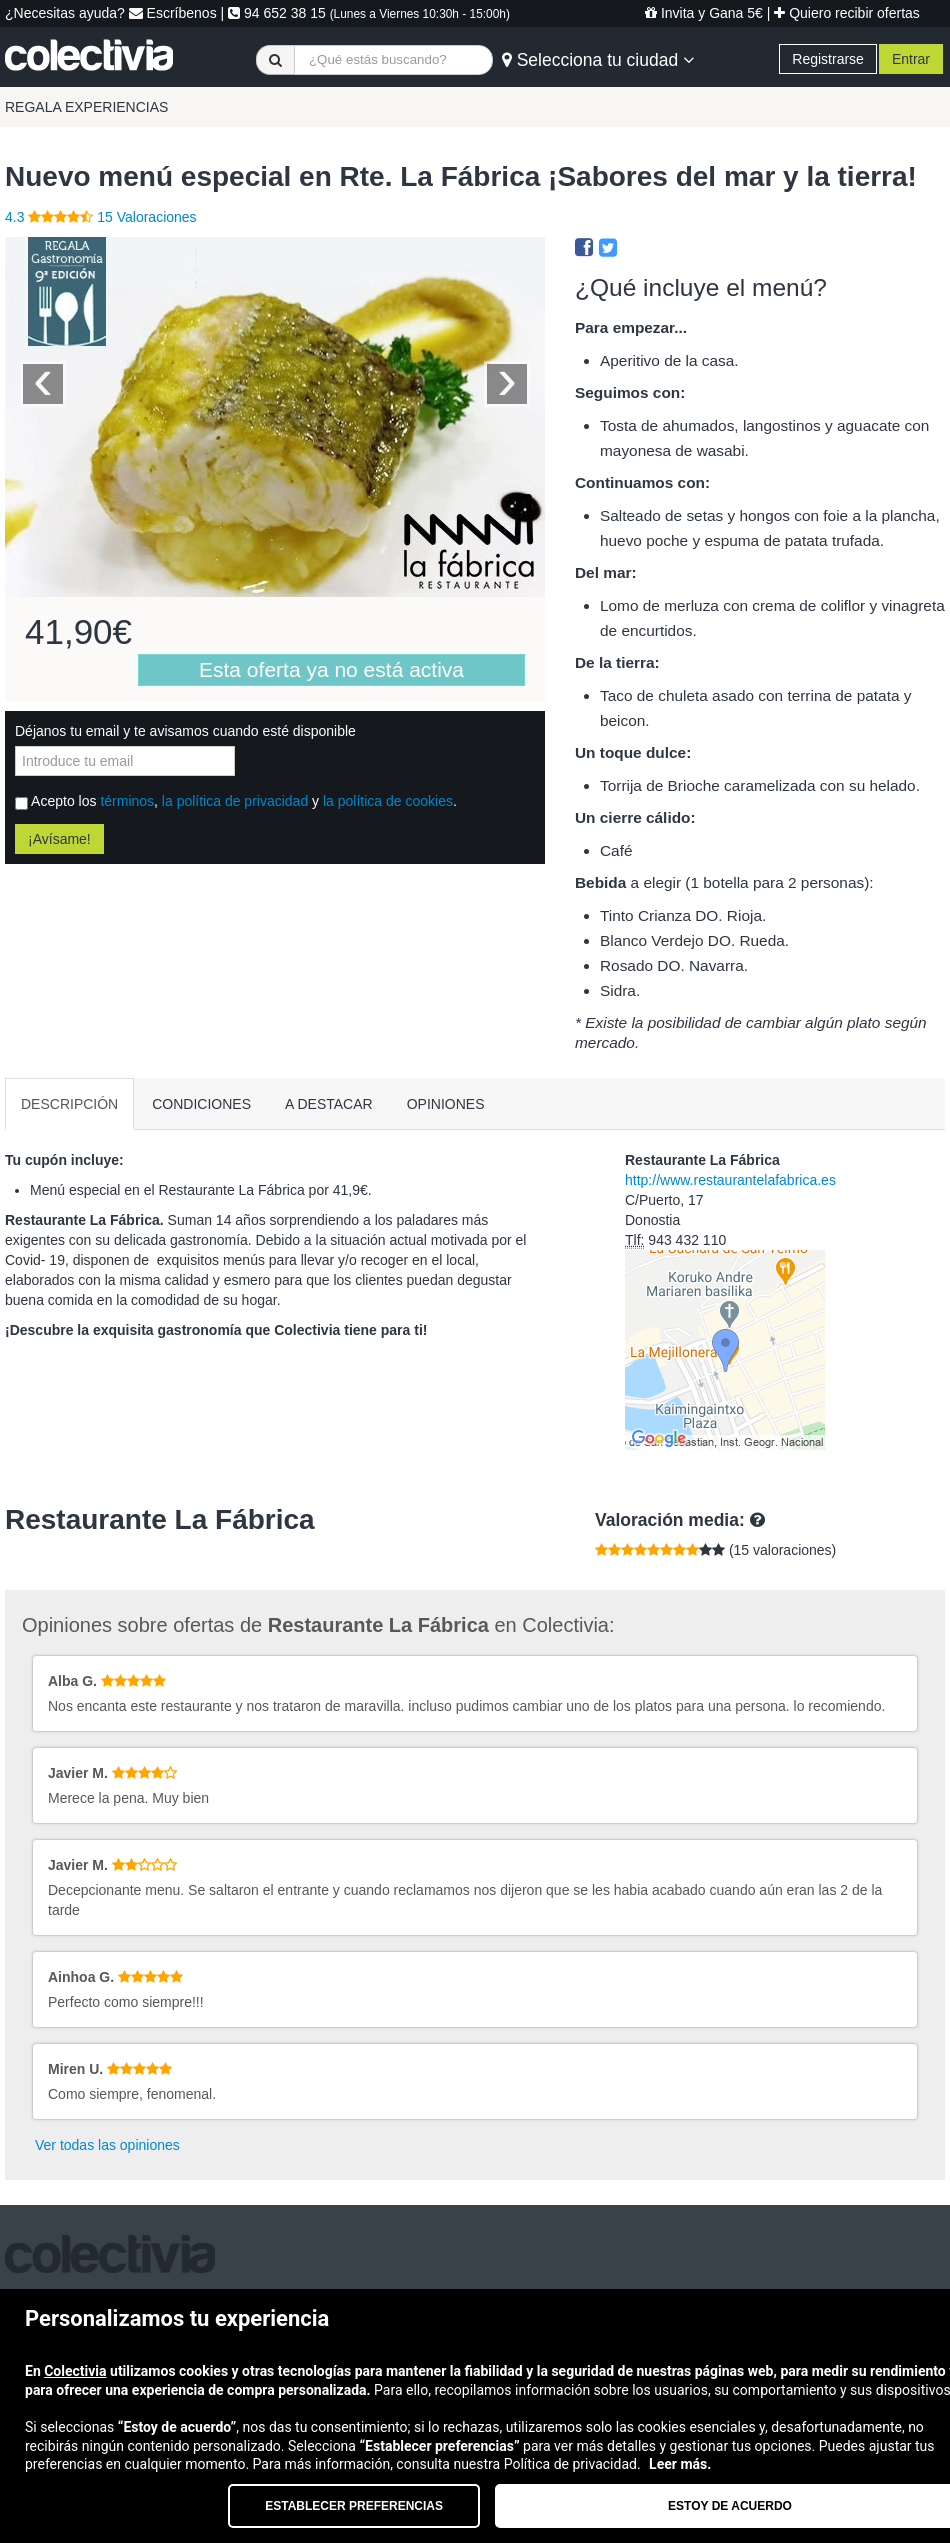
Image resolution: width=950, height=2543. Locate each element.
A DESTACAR (329, 1104)
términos (127, 801)
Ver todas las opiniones (107, 2145)
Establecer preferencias (354, 2506)
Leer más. (680, 2464)
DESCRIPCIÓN (69, 1104)
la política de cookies (388, 801)
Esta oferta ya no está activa (331, 669)
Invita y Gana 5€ (704, 13)
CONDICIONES (201, 1104)
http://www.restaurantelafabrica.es (730, 1180)
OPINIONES (446, 1104)
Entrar (911, 59)
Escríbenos (173, 13)
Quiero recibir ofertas (847, 13)
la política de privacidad (235, 801)
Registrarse (828, 59)
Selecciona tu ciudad (598, 60)
